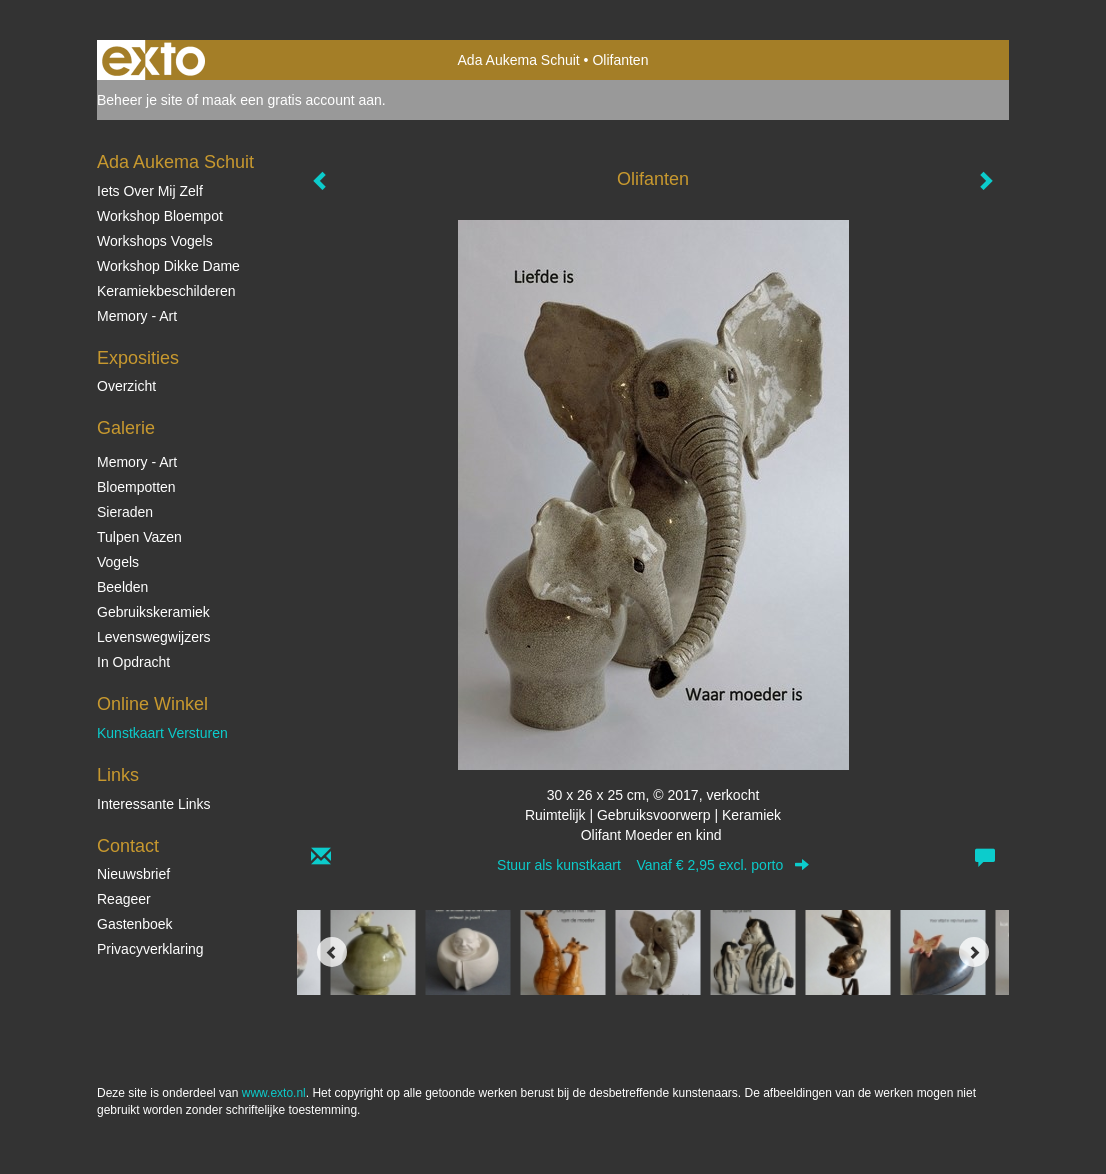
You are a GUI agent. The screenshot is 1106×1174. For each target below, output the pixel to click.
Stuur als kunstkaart (653, 865)
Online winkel (152, 704)
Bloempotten (136, 487)
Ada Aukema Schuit (519, 60)
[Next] (974, 952)
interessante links (154, 804)
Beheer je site (140, 100)
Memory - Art (137, 316)
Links (118, 775)
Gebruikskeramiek (153, 612)
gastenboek (135, 924)
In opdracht (133, 662)
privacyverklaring (150, 949)
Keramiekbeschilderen (166, 291)
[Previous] (332, 952)
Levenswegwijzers (154, 637)
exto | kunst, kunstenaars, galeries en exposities (153, 60)
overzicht (126, 386)
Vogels (118, 562)
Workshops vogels (155, 241)
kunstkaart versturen (162, 733)
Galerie (126, 428)
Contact (128, 846)
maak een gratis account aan (292, 100)
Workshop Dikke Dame (168, 266)
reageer (124, 899)
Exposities (138, 358)
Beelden (122, 587)
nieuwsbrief (133, 874)
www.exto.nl (274, 1093)
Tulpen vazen (139, 537)
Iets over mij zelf (150, 191)
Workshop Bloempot (160, 216)
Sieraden (125, 512)
